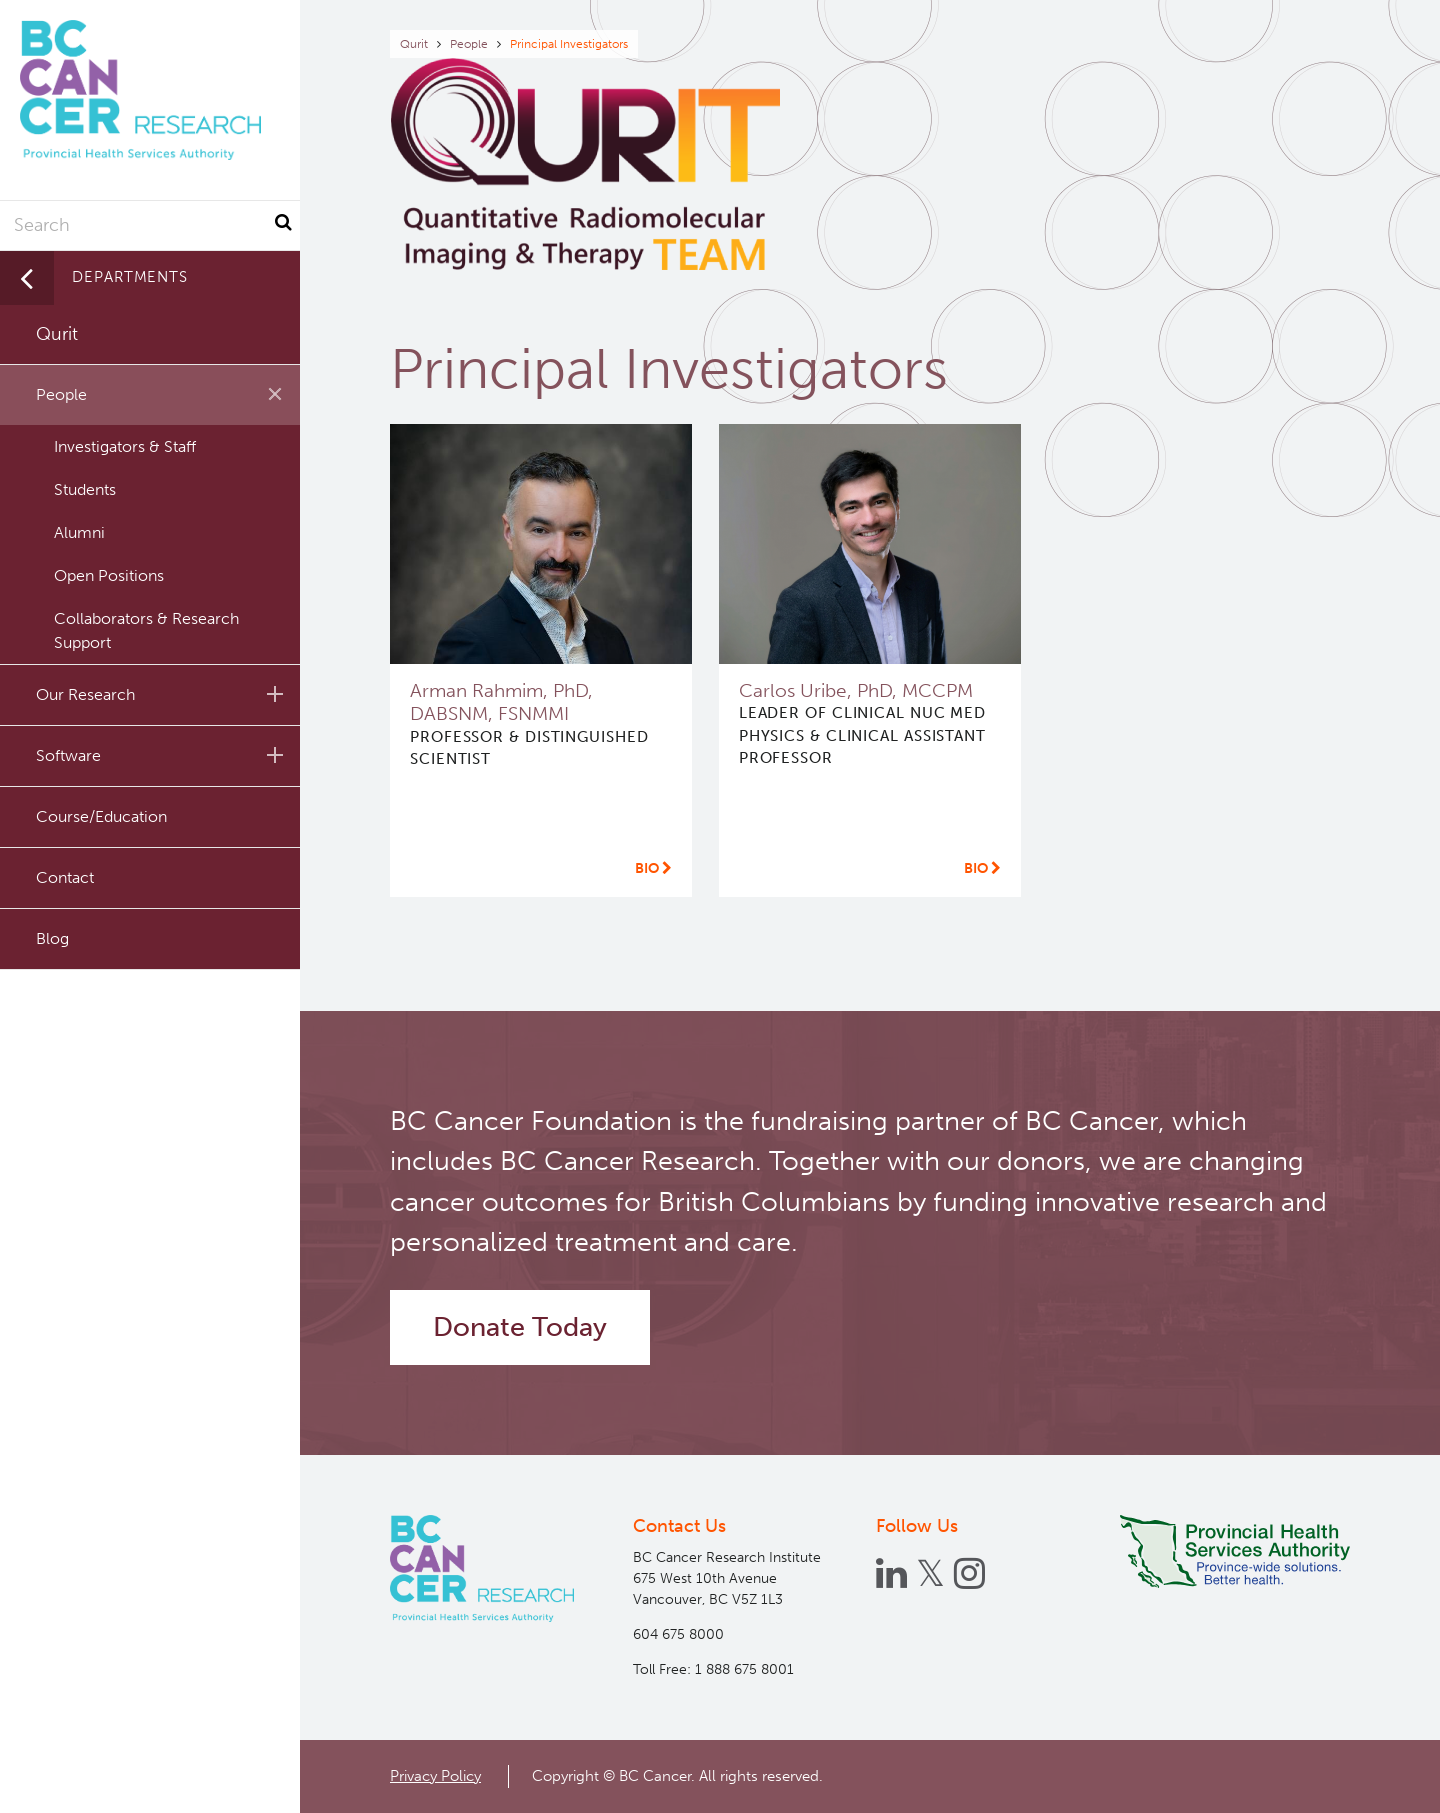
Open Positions (109, 575)
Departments (130, 277)
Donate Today (520, 1327)
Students (85, 489)
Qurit (414, 44)
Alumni (79, 532)
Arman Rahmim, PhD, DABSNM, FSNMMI (501, 702)
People (469, 44)
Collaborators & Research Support (146, 630)
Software (163, 755)
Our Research (163, 694)
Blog (52, 938)
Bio (653, 868)
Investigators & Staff (125, 446)
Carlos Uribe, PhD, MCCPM (856, 690)
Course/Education (101, 816)
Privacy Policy (435, 1776)
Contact (65, 877)
